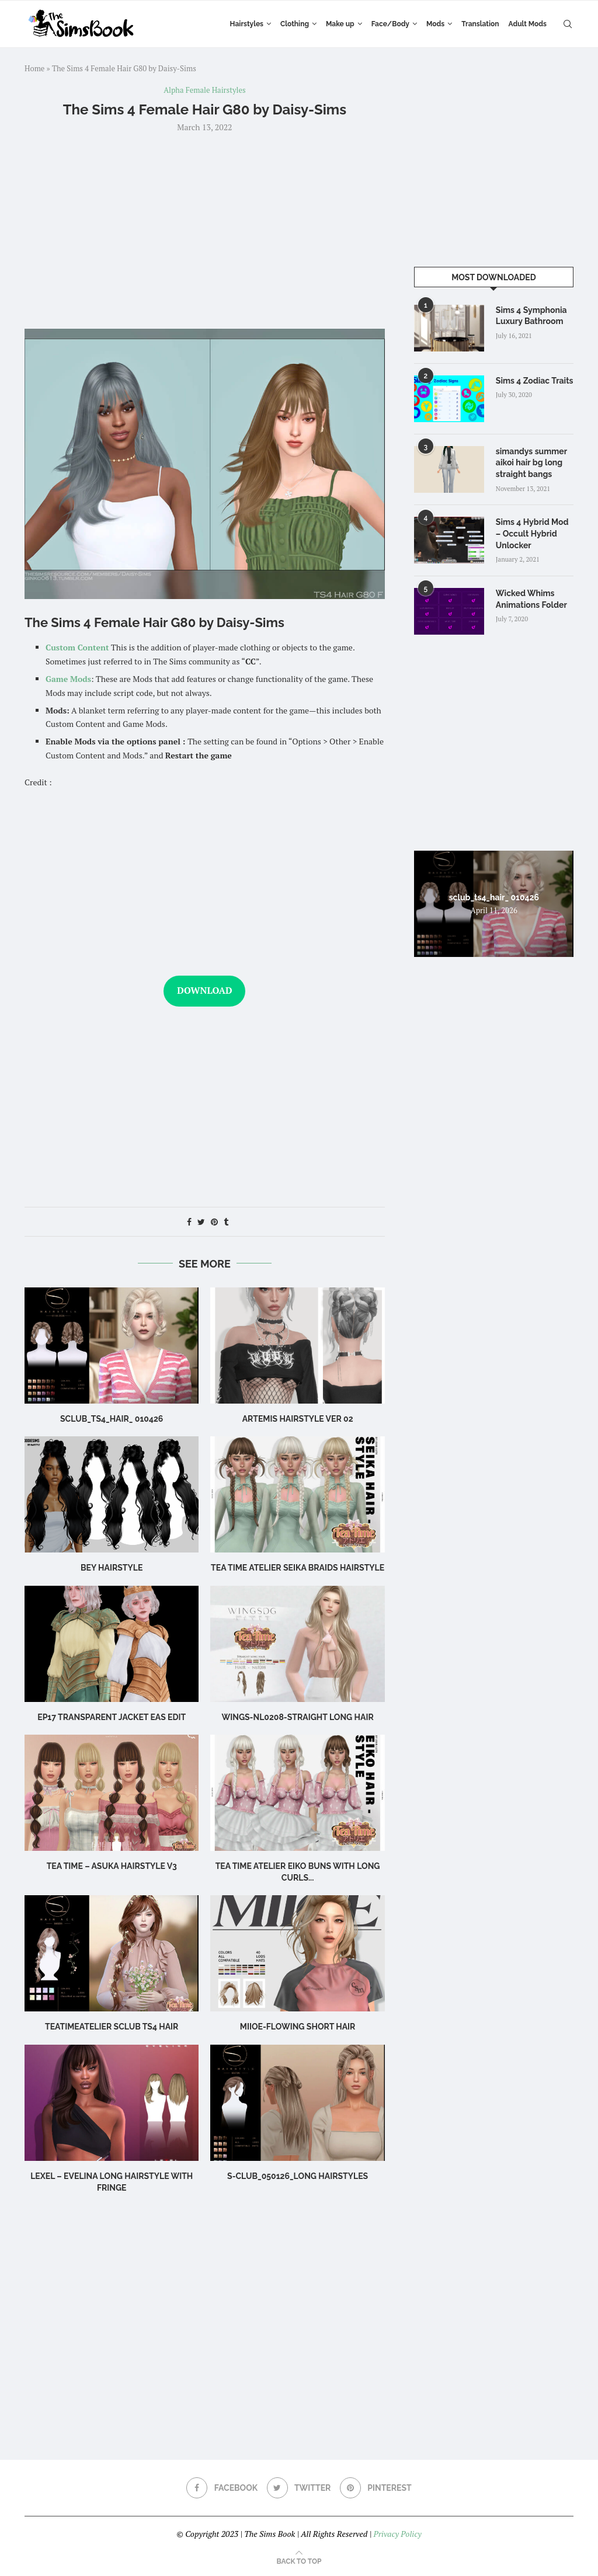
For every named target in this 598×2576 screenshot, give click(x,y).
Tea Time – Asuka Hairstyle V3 (112, 1866)
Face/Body (390, 24)
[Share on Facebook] (189, 1221)
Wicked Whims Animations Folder (531, 599)
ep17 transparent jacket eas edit (111, 1717)
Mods (435, 24)
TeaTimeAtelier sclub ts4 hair (111, 2026)
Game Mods (68, 678)
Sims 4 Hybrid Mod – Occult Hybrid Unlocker (532, 533)
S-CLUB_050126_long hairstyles (297, 2176)
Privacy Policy (397, 2533)
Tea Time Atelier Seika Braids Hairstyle (297, 1567)
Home (34, 68)
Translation (480, 24)
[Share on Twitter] (201, 1221)
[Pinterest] (376, 2487)
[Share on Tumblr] (226, 1221)
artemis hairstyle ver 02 (297, 1418)
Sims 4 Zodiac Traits (534, 380)
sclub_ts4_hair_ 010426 (111, 1418)
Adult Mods (528, 24)
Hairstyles (246, 24)
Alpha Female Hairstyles (205, 90)
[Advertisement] (205, 229)
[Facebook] (222, 2487)
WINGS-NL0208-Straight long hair (297, 1717)
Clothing (294, 24)
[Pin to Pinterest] (214, 1221)
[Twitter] (299, 2487)
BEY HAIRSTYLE (111, 1567)
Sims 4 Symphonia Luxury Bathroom (531, 315)
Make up (340, 24)
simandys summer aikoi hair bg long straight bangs (531, 463)
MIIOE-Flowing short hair (298, 2026)
